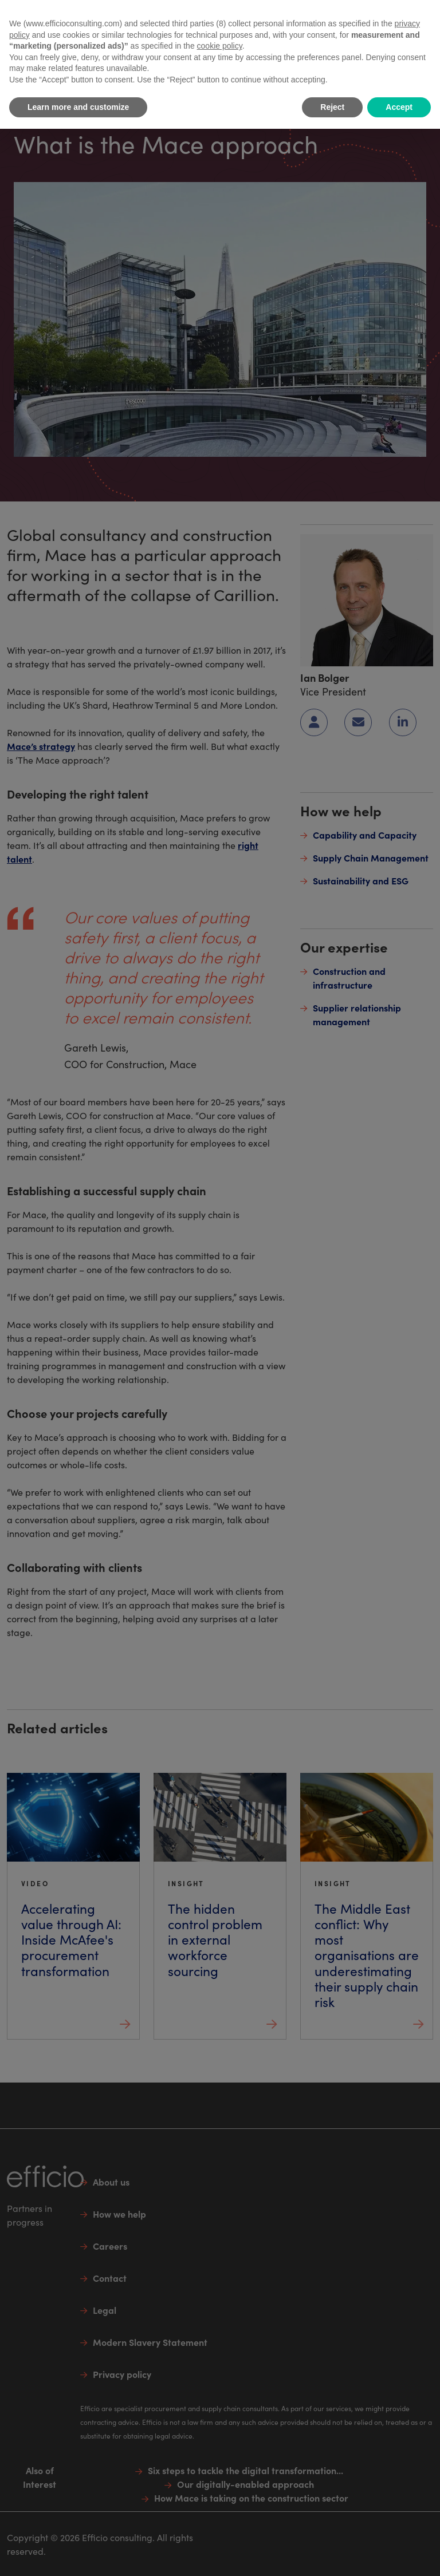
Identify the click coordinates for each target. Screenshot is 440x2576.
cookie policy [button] (219, 45)
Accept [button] (399, 107)
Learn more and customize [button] (78, 107)
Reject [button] (332, 107)
